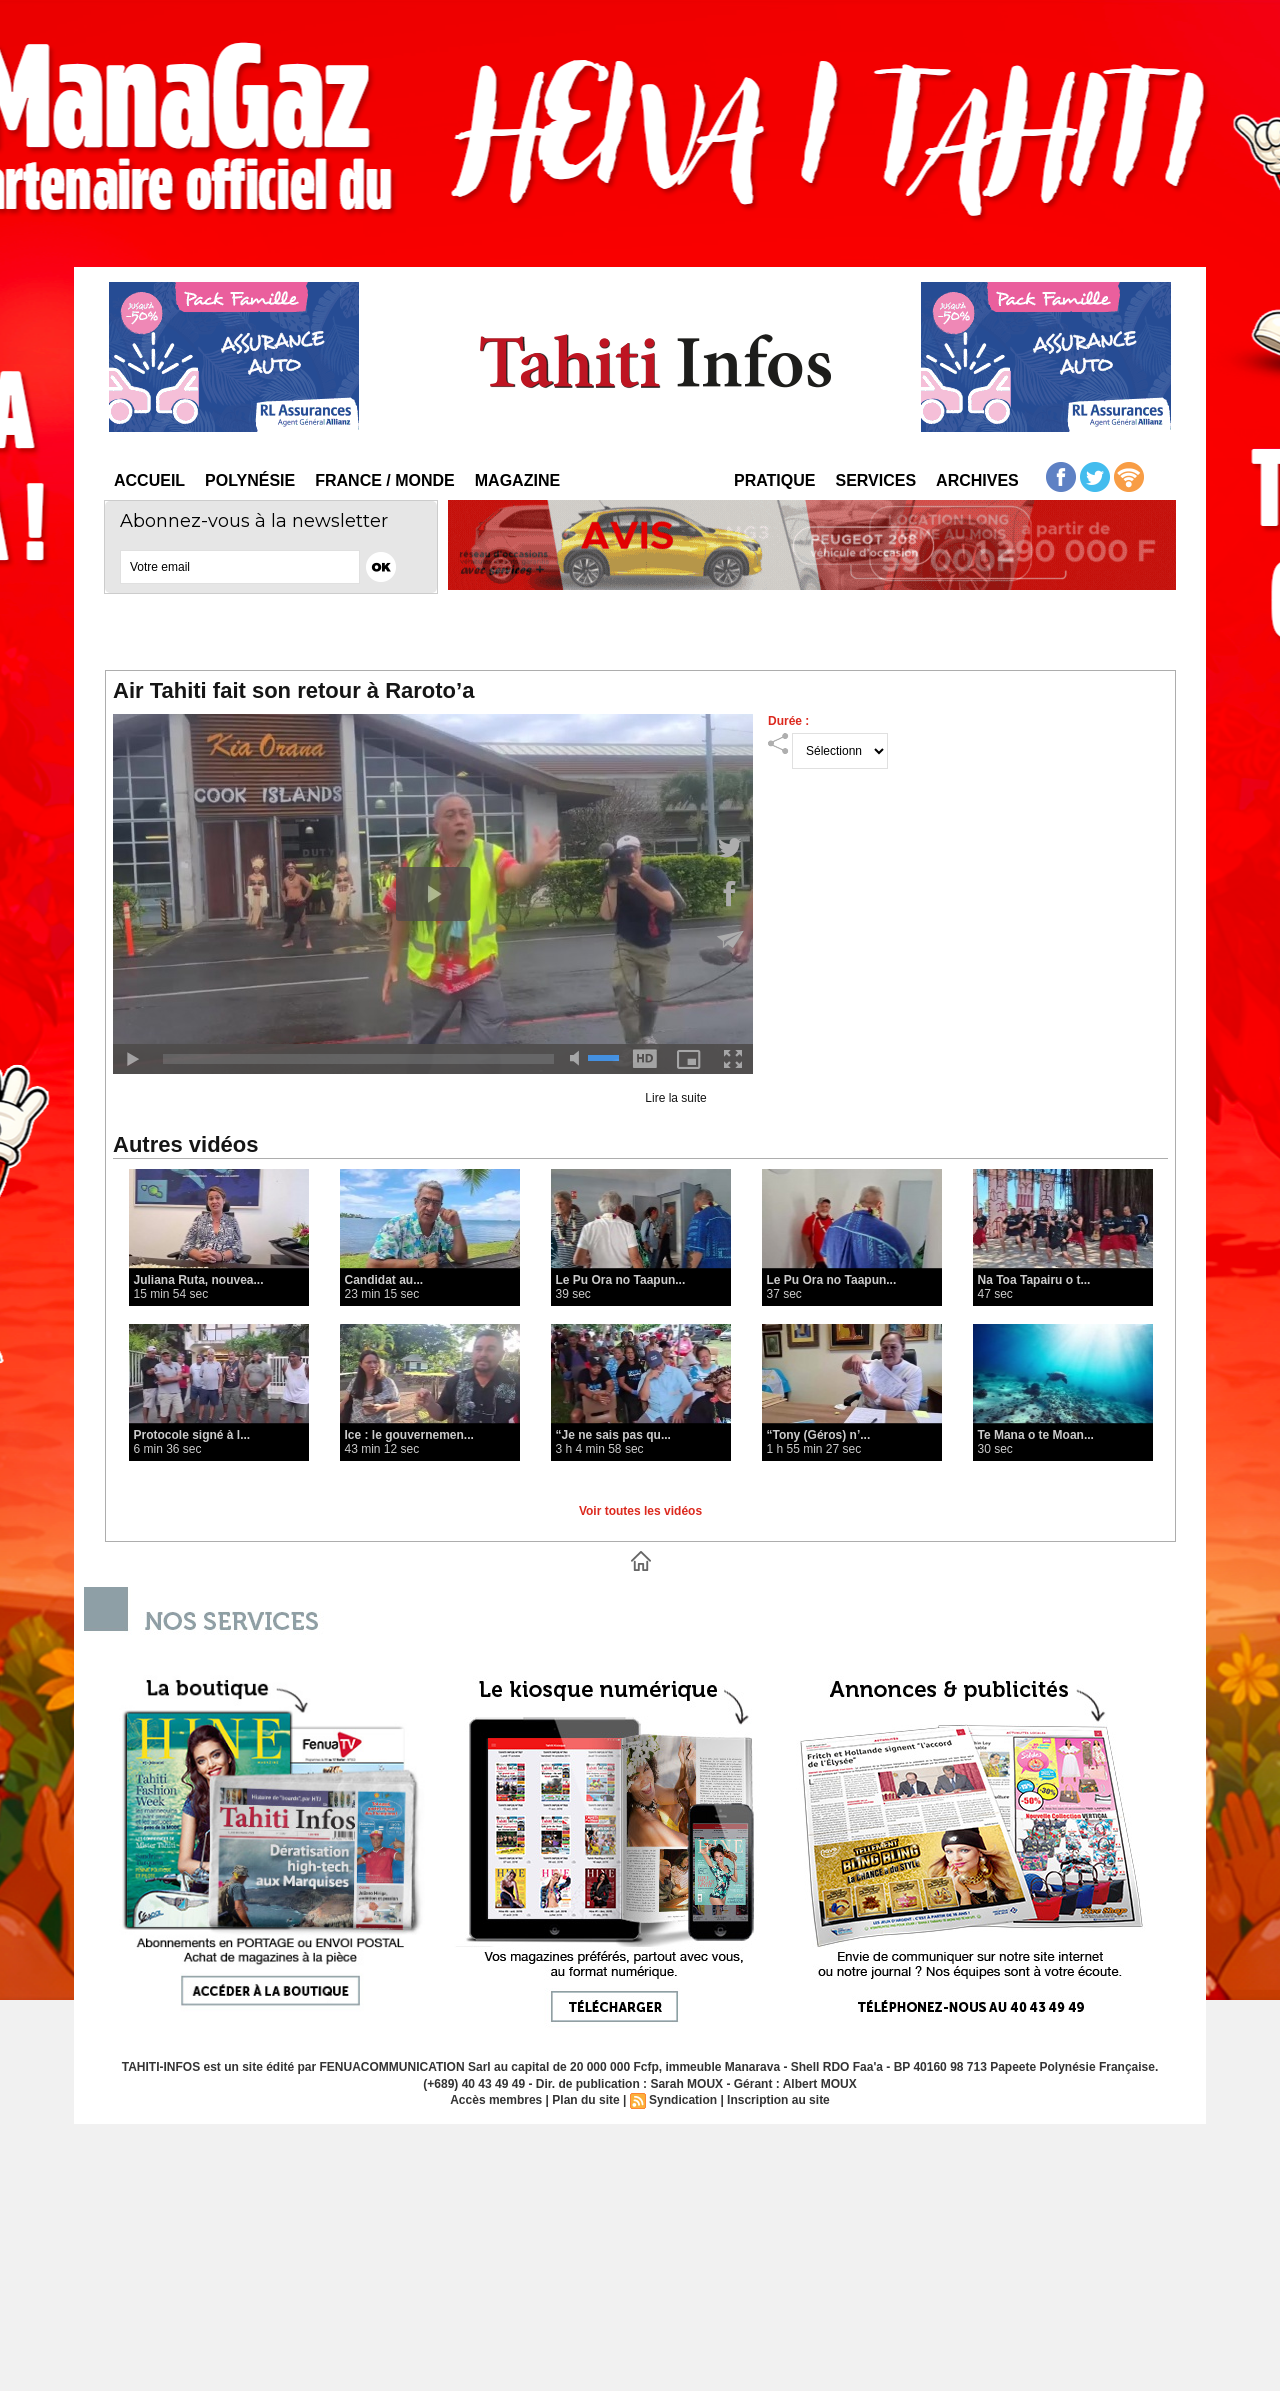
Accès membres (496, 2100)
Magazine (517, 480)
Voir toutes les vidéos (640, 1511)
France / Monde (385, 480)
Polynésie (250, 480)
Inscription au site (778, 2100)
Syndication (683, 2100)
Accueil (149, 480)
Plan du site (585, 2100)
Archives (977, 480)
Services (875, 480)
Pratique (774, 480)
